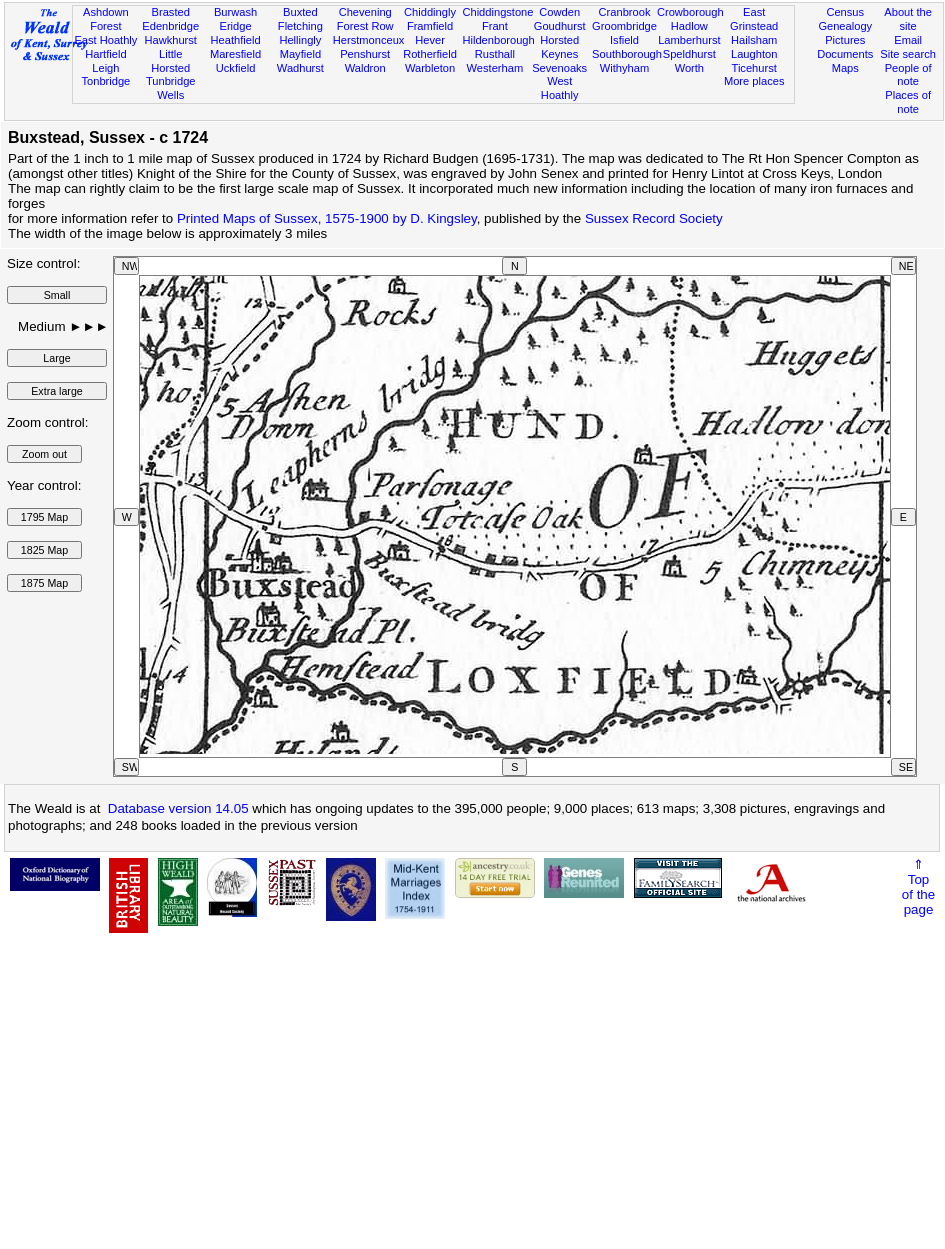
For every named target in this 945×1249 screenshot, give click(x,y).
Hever (430, 40)
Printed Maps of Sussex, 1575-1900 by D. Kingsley (327, 218)
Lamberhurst (689, 40)
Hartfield (105, 54)
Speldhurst (689, 54)
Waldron (365, 68)
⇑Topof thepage (918, 887)
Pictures (845, 40)
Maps (845, 68)
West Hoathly (560, 88)
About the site (908, 19)
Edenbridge (170, 26)
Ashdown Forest (106, 19)
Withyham (624, 68)
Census (845, 12)
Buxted (300, 12)
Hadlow (689, 26)
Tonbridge (106, 81)
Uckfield (236, 68)
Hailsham (754, 40)
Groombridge (624, 26)
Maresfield (235, 54)
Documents (845, 54)
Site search (908, 54)
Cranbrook (625, 12)
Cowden (559, 12)
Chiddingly (430, 12)
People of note (908, 75)
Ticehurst (754, 68)
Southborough (627, 54)
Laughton (754, 54)
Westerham (495, 68)
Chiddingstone (497, 12)
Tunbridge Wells (171, 88)
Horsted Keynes (559, 47)
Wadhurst (300, 68)
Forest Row (365, 26)
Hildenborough (498, 40)
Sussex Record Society (654, 218)
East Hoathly (105, 40)
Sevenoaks (559, 68)
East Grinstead (754, 19)
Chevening (365, 12)
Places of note (908, 102)
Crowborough (690, 12)
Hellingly (300, 40)
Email (908, 40)
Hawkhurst (170, 40)
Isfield (624, 40)
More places (754, 81)
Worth (689, 68)
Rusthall (495, 54)
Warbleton (430, 68)
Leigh (105, 68)
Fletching (300, 26)
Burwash (235, 12)
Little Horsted (170, 61)
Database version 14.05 (178, 808)
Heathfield (236, 40)
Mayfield (300, 54)
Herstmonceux (369, 40)
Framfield (430, 26)
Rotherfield (430, 54)
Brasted (171, 12)
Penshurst (365, 54)
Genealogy (845, 26)
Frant (495, 26)
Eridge (235, 26)
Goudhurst (560, 26)
